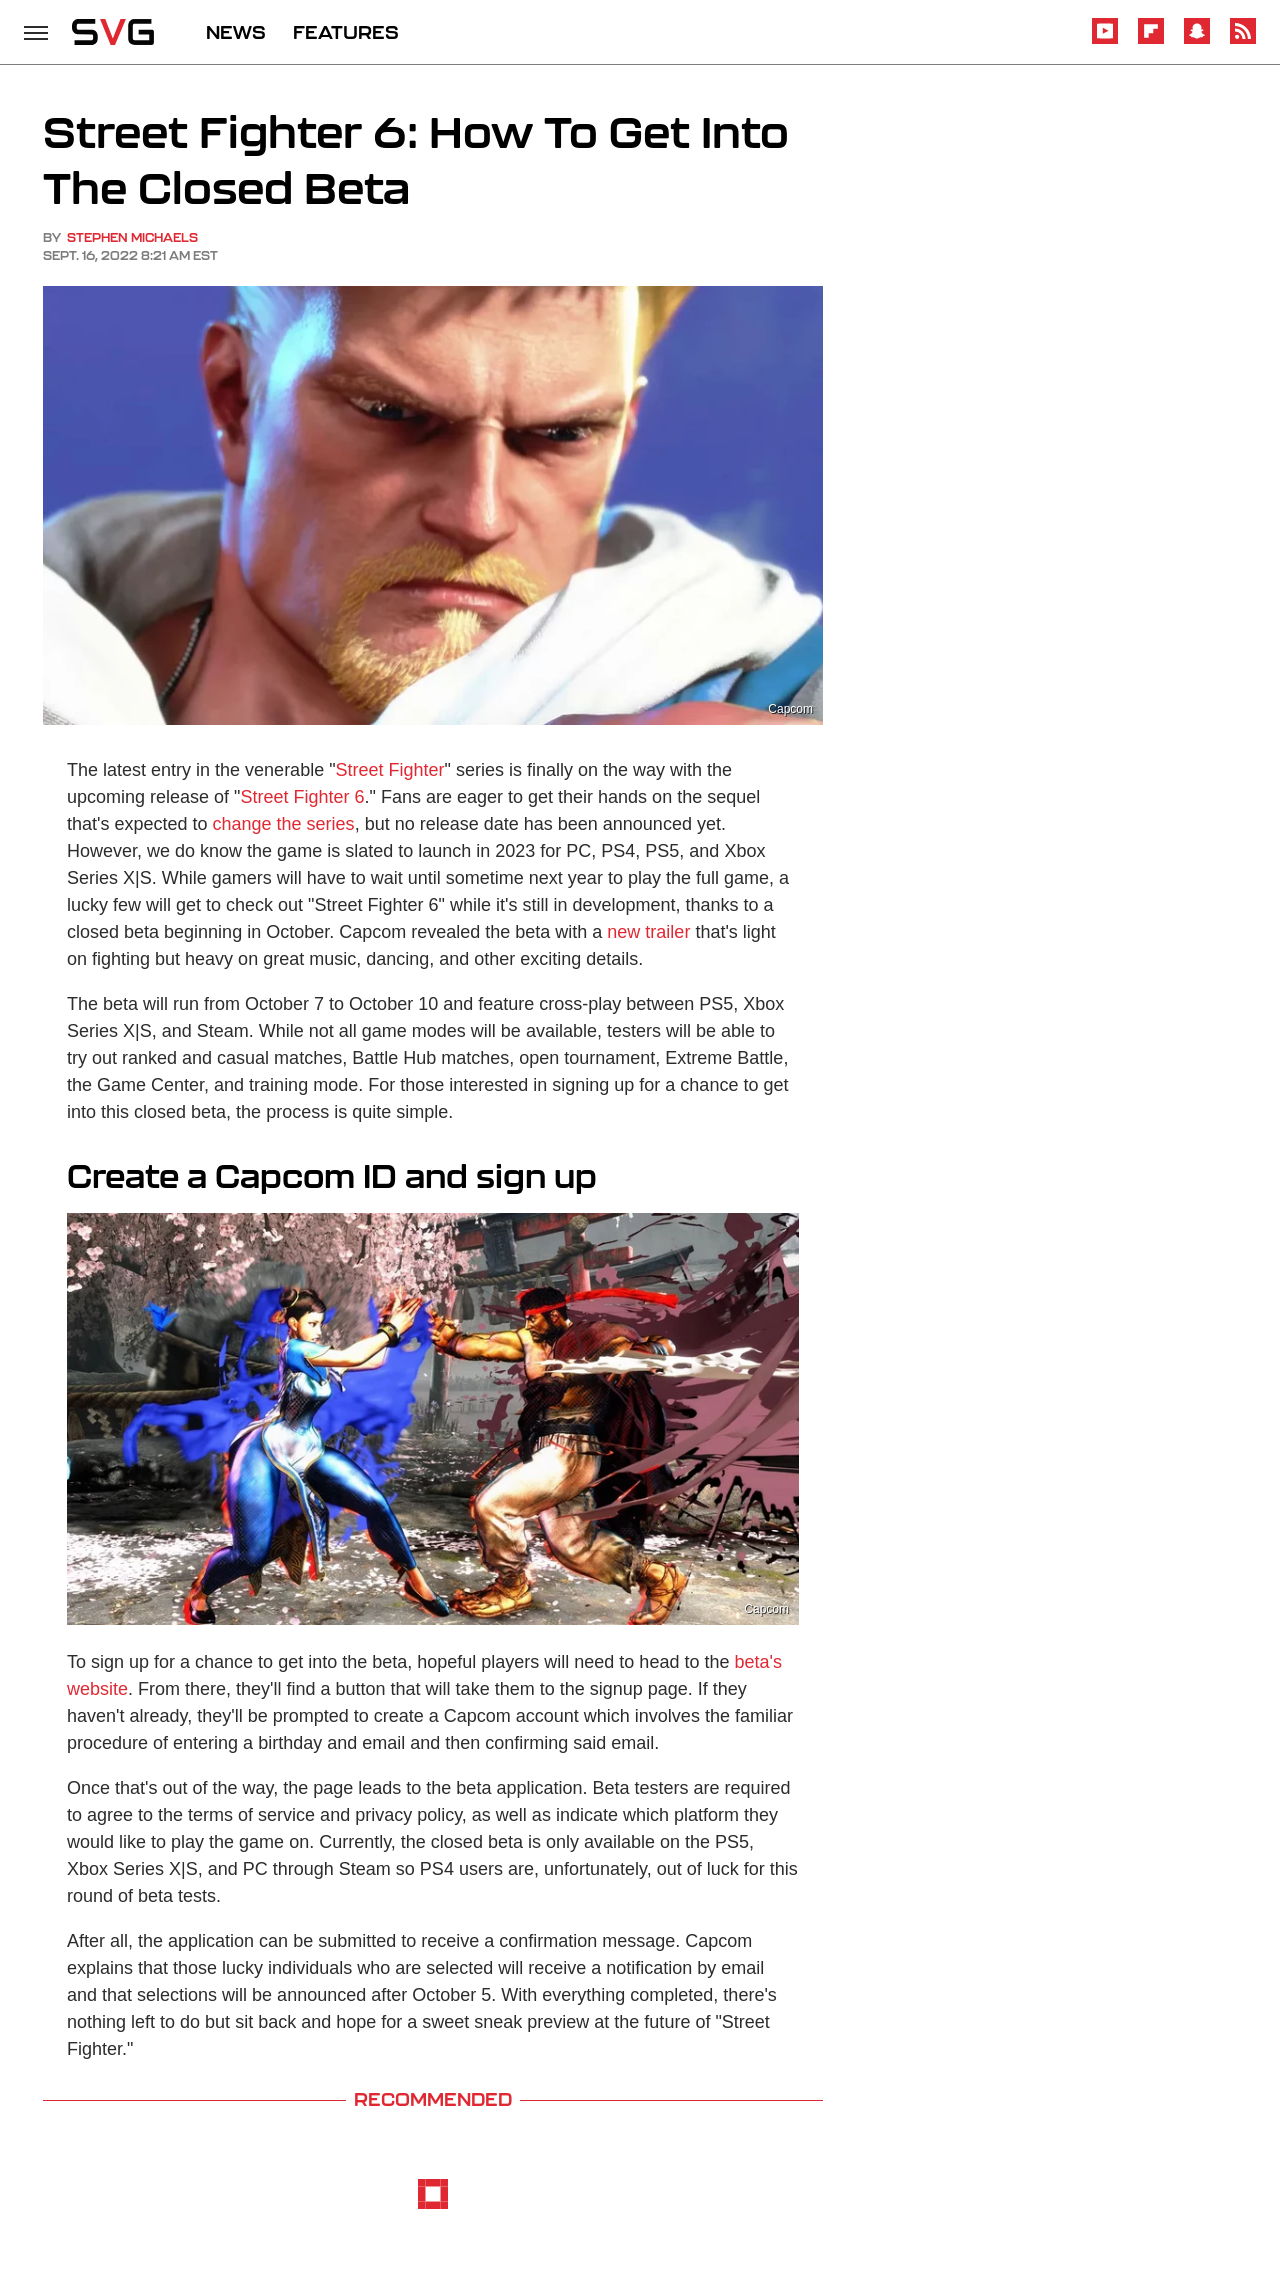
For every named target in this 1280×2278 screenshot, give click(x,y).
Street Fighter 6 (303, 797)
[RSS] (1243, 40)
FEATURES (346, 32)
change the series (284, 824)
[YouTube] (1105, 40)
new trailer (648, 932)
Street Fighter (390, 770)
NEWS (236, 32)
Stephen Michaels (132, 237)
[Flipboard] (1151, 40)
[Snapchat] (1197, 40)
